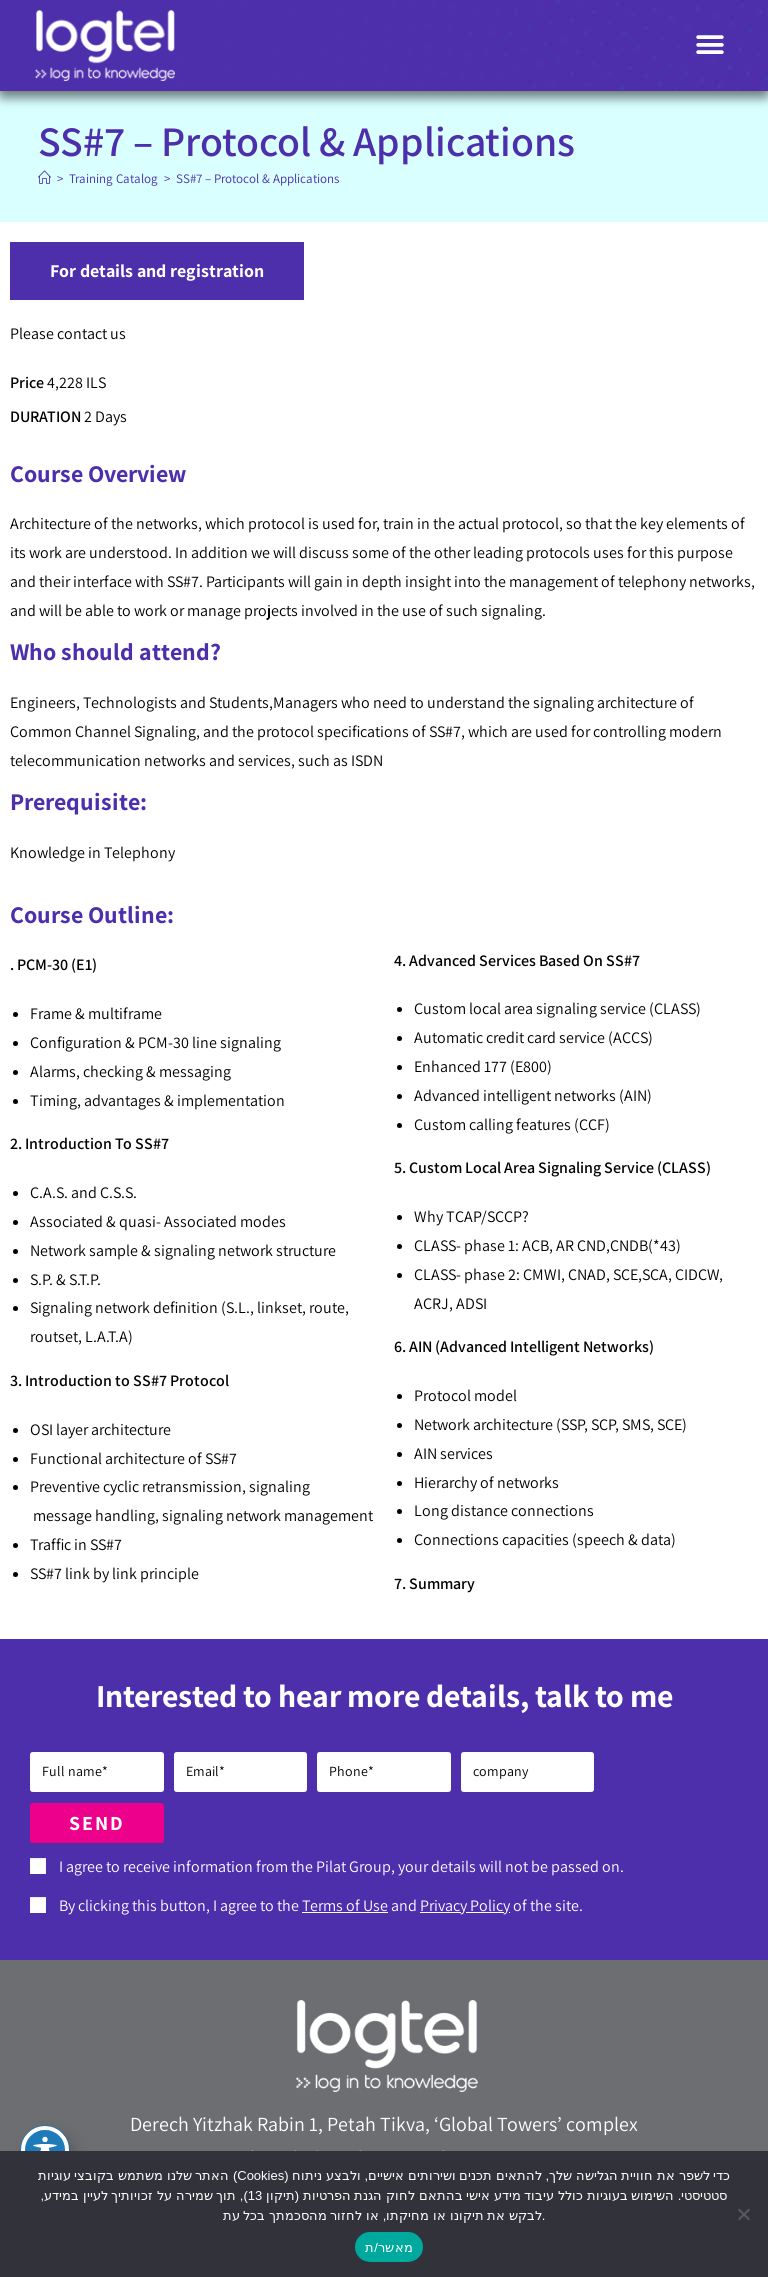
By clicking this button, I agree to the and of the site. (321, 1905)
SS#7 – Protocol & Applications (257, 178)
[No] (743, 2214)
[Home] (44, 178)
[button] (710, 45)
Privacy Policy (465, 1905)
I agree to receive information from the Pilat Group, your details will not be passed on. (341, 1866)
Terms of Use (345, 1905)
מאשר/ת (389, 2247)
